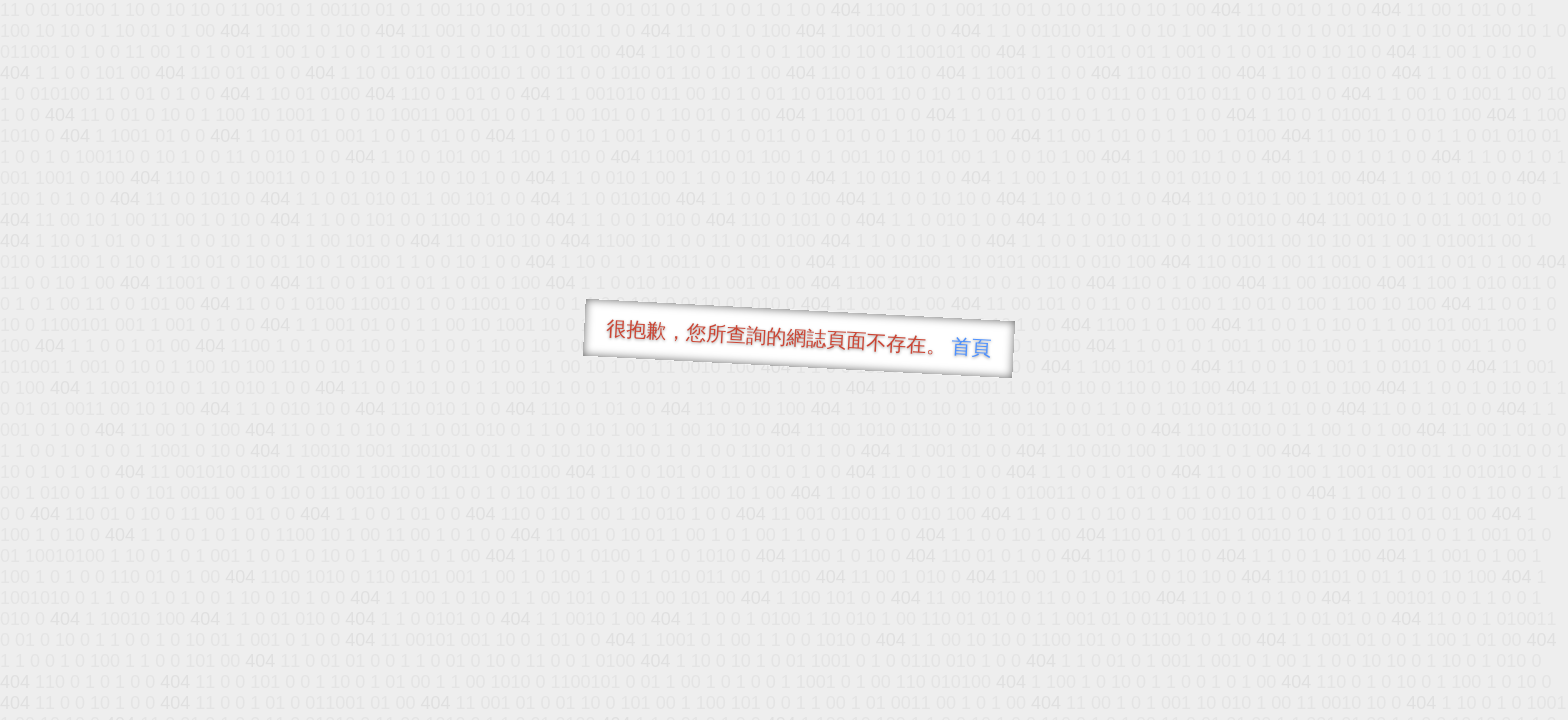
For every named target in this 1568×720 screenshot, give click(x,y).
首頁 (971, 347)
